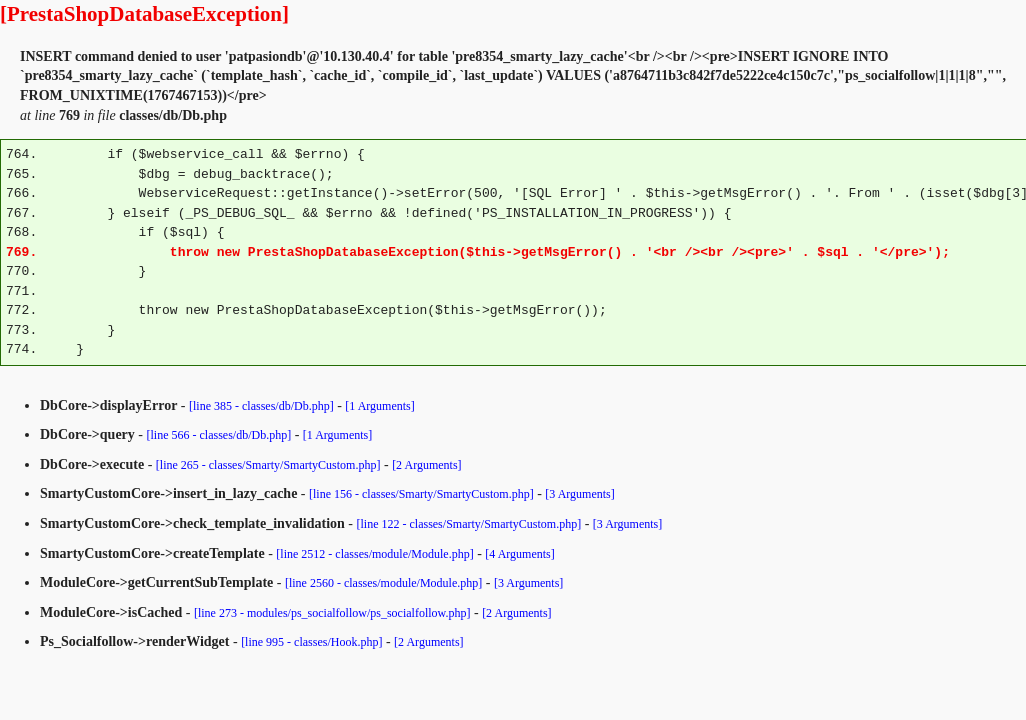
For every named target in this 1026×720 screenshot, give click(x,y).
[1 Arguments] (379, 406)
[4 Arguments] (519, 554)
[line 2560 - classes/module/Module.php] (383, 583)
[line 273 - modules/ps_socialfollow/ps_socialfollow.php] (332, 613)
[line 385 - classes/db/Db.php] (261, 406)
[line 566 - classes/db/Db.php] (219, 435)
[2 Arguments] (426, 465)
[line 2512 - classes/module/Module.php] (374, 554)
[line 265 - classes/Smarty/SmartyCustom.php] (268, 465)
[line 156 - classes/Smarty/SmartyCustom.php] (421, 494)
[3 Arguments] (579, 494)
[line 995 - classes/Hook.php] (311, 642)
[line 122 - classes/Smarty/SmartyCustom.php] (468, 524)
